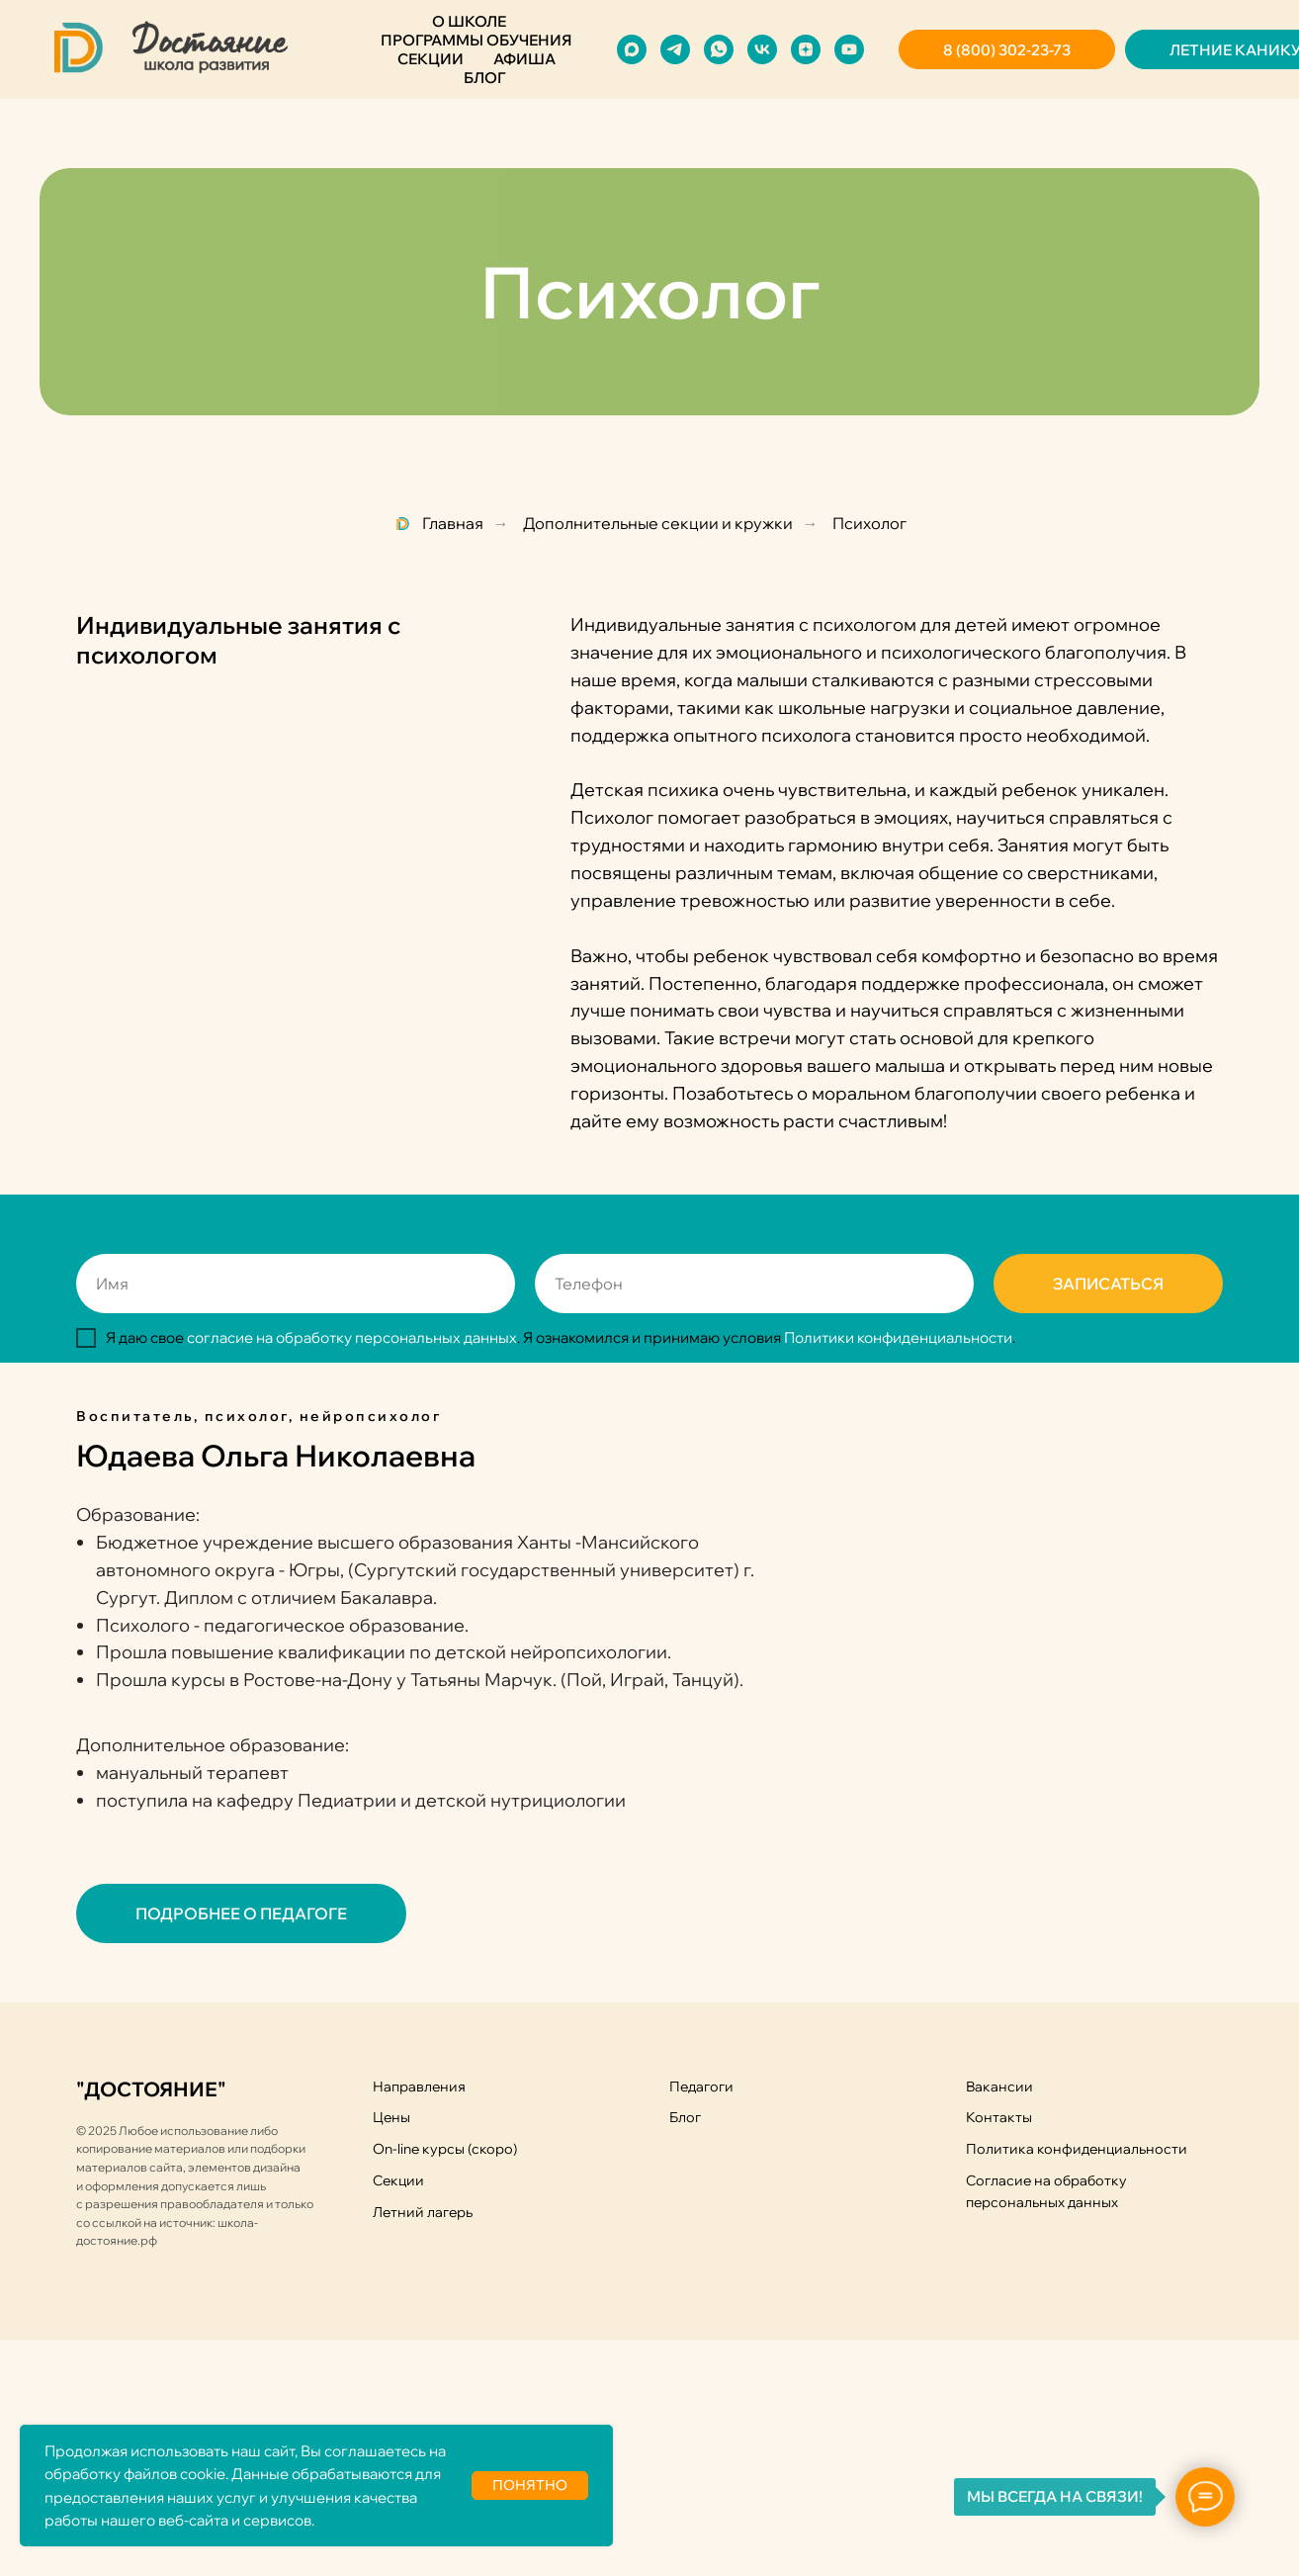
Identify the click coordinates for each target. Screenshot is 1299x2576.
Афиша (524, 58)
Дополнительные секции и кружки (658, 523)
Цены (391, 2117)
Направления (419, 2086)
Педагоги (701, 2086)
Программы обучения (476, 40)
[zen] (806, 49)
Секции (430, 58)
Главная (438, 523)
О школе (469, 21)
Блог (484, 77)
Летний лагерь (423, 2212)
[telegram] (675, 49)
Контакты (999, 2117)
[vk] (762, 49)
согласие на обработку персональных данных (352, 1337)
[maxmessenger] (632, 49)
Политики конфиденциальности (898, 1337)
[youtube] (849, 49)
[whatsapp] (719, 49)
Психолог (869, 523)
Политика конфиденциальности (1076, 2149)
